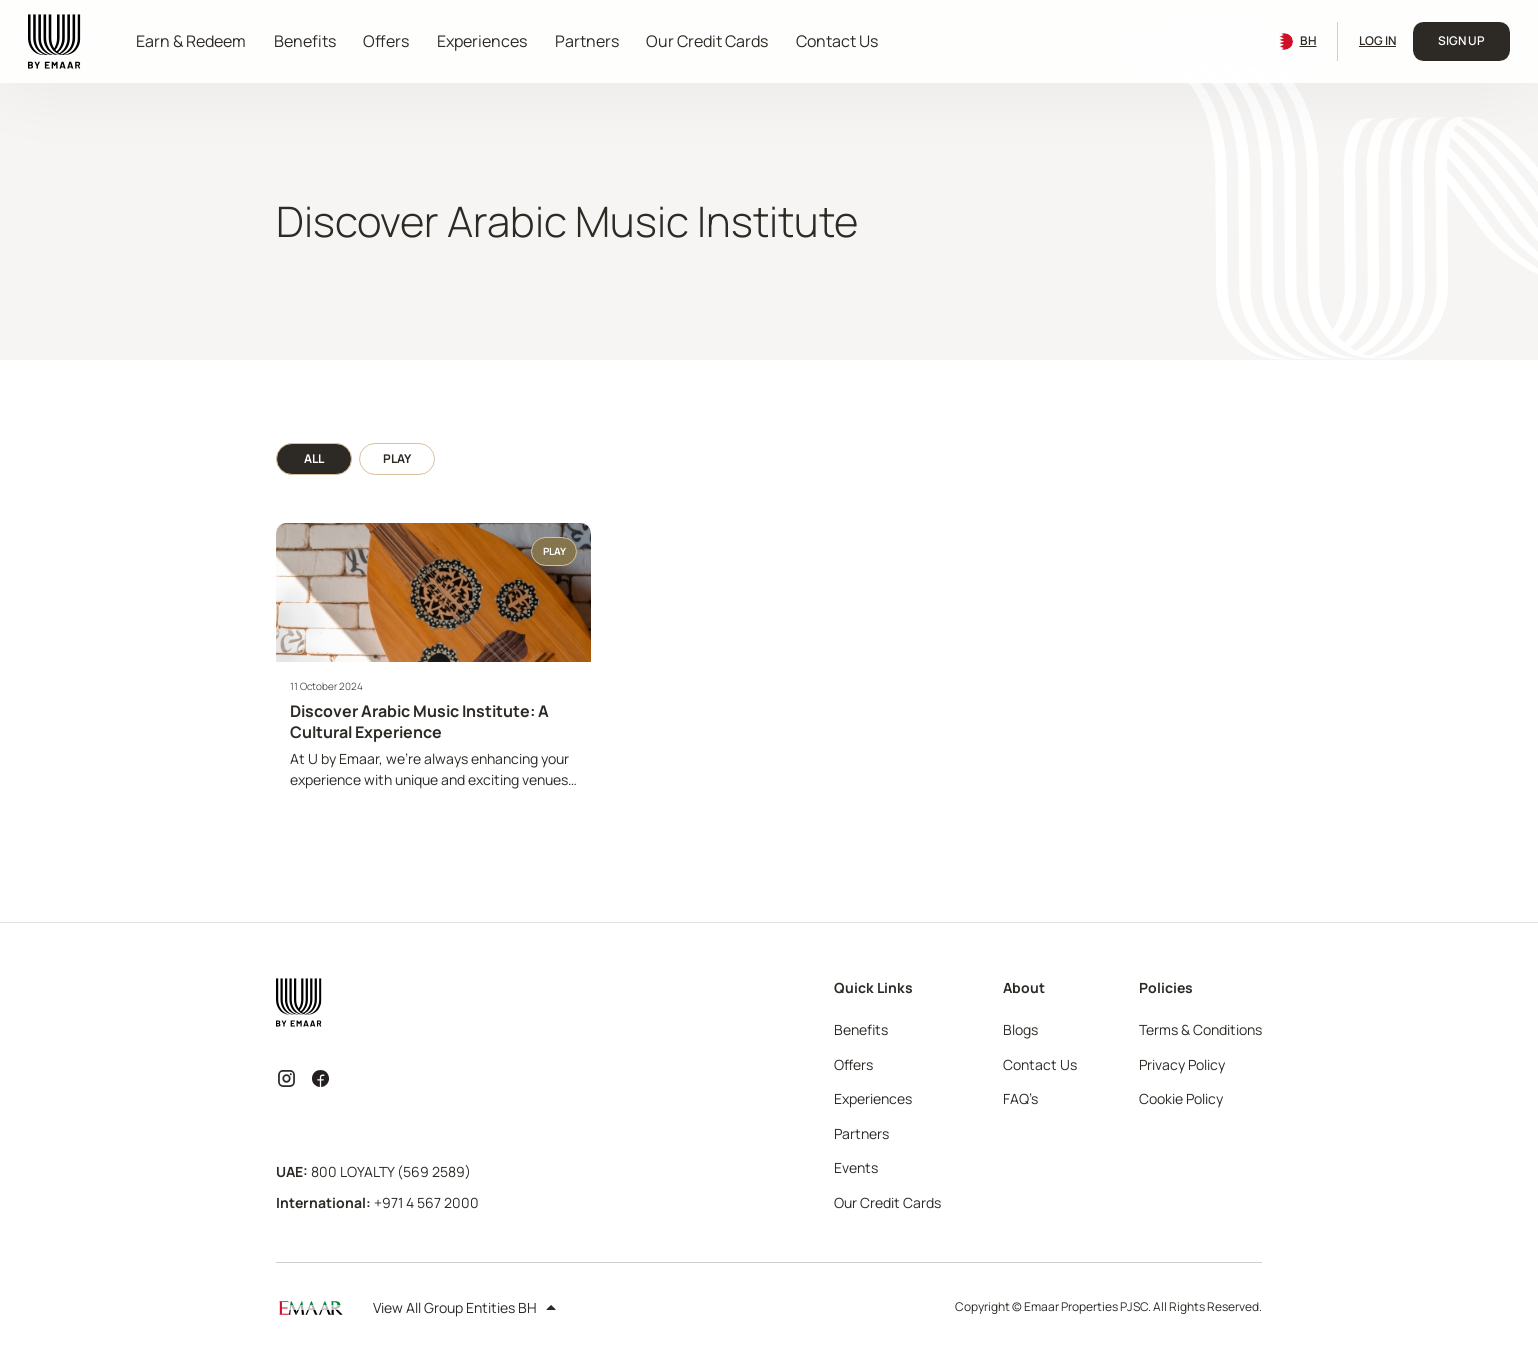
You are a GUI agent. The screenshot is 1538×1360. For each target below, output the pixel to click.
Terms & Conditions (1200, 1029)
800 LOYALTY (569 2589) (391, 1171)
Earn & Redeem (191, 41)
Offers (386, 41)
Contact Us (837, 41)
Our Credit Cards (707, 41)
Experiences (482, 41)
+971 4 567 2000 (426, 1202)
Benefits (305, 41)
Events (856, 1167)
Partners (587, 41)
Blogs (1020, 1029)
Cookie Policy (1181, 1098)
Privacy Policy (1182, 1064)
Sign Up (1461, 40)
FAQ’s (1020, 1098)
